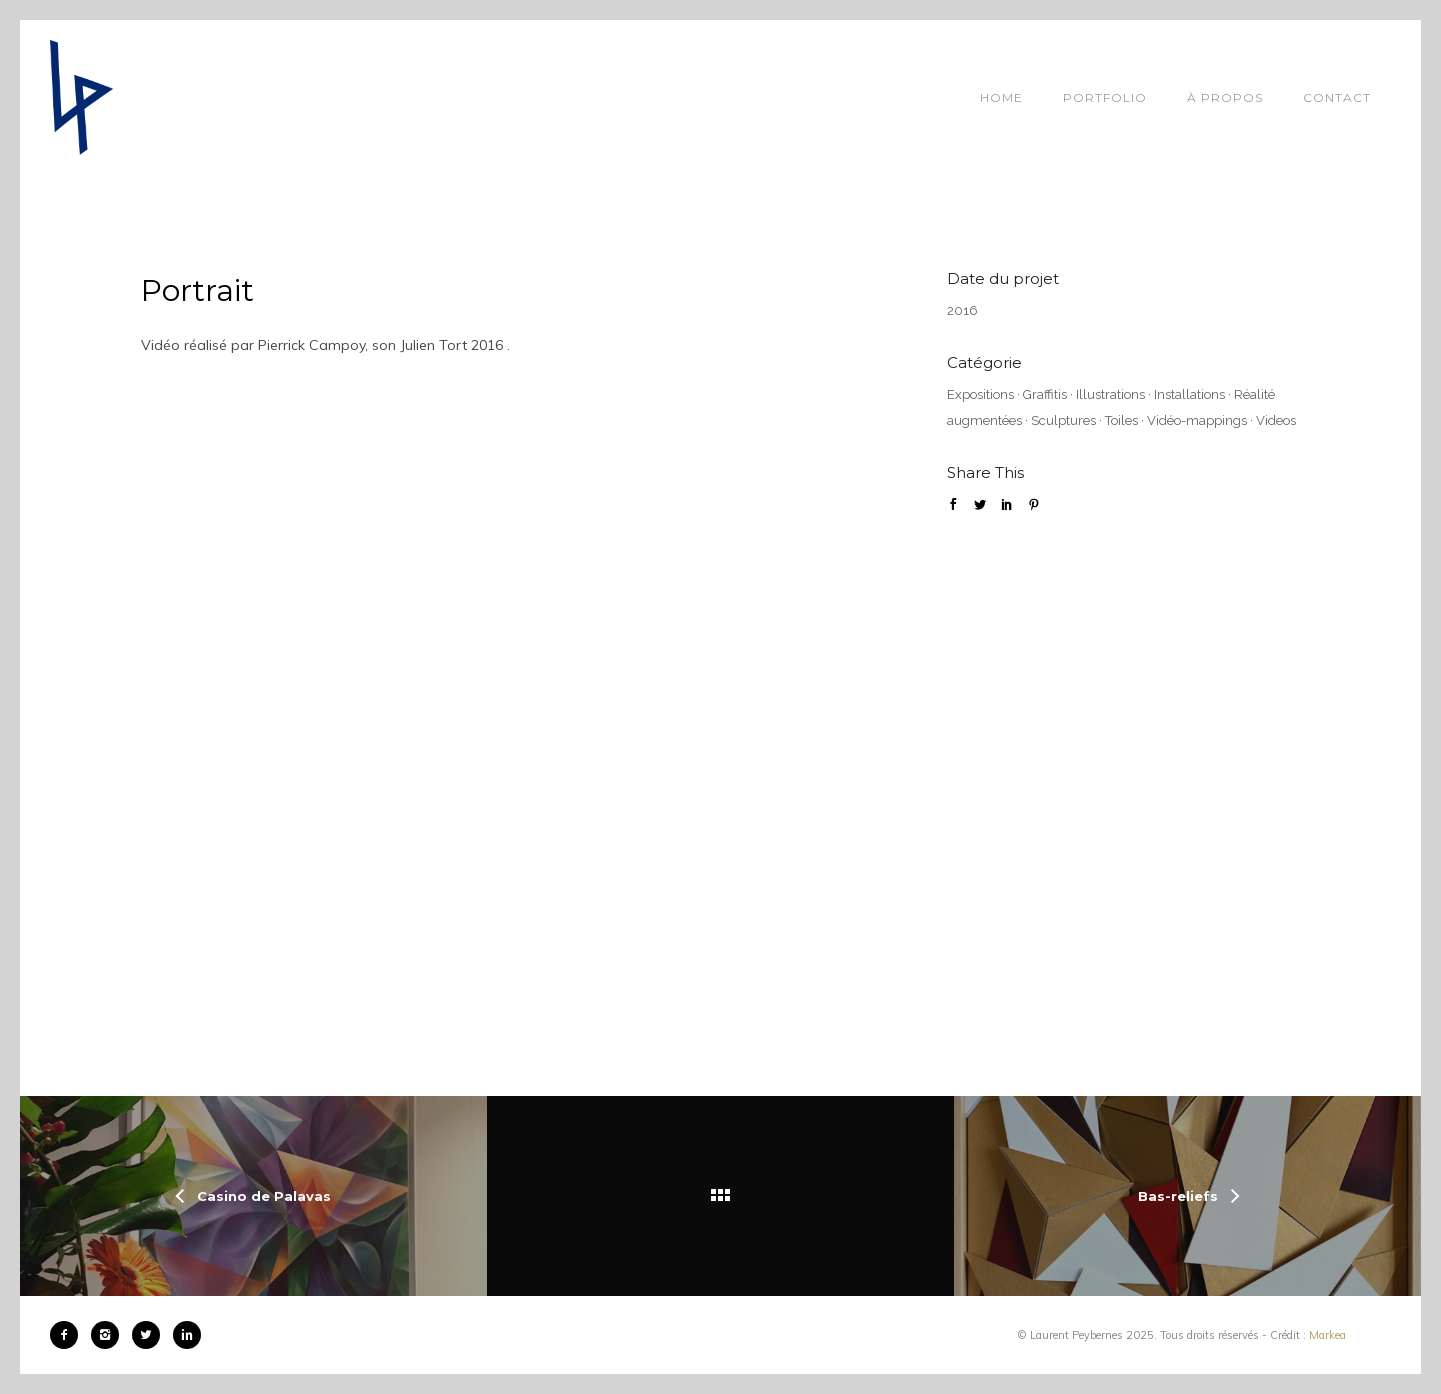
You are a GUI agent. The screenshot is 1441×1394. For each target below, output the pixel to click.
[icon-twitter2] (151, 1335)
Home (1001, 97)
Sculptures (1063, 420)
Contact (1337, 97)
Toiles (1121, 420)
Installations (1189, 394)
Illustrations (1110, 394)
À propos (1225, 97)
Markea (1327, 1335)
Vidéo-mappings (1197, 420)
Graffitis (1045, 394)
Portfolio (1105, 97)
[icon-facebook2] (69, 1335)
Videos (1276, 420)
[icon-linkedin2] (187, 1335)
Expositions (980, 394)
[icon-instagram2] (110, 1335)
